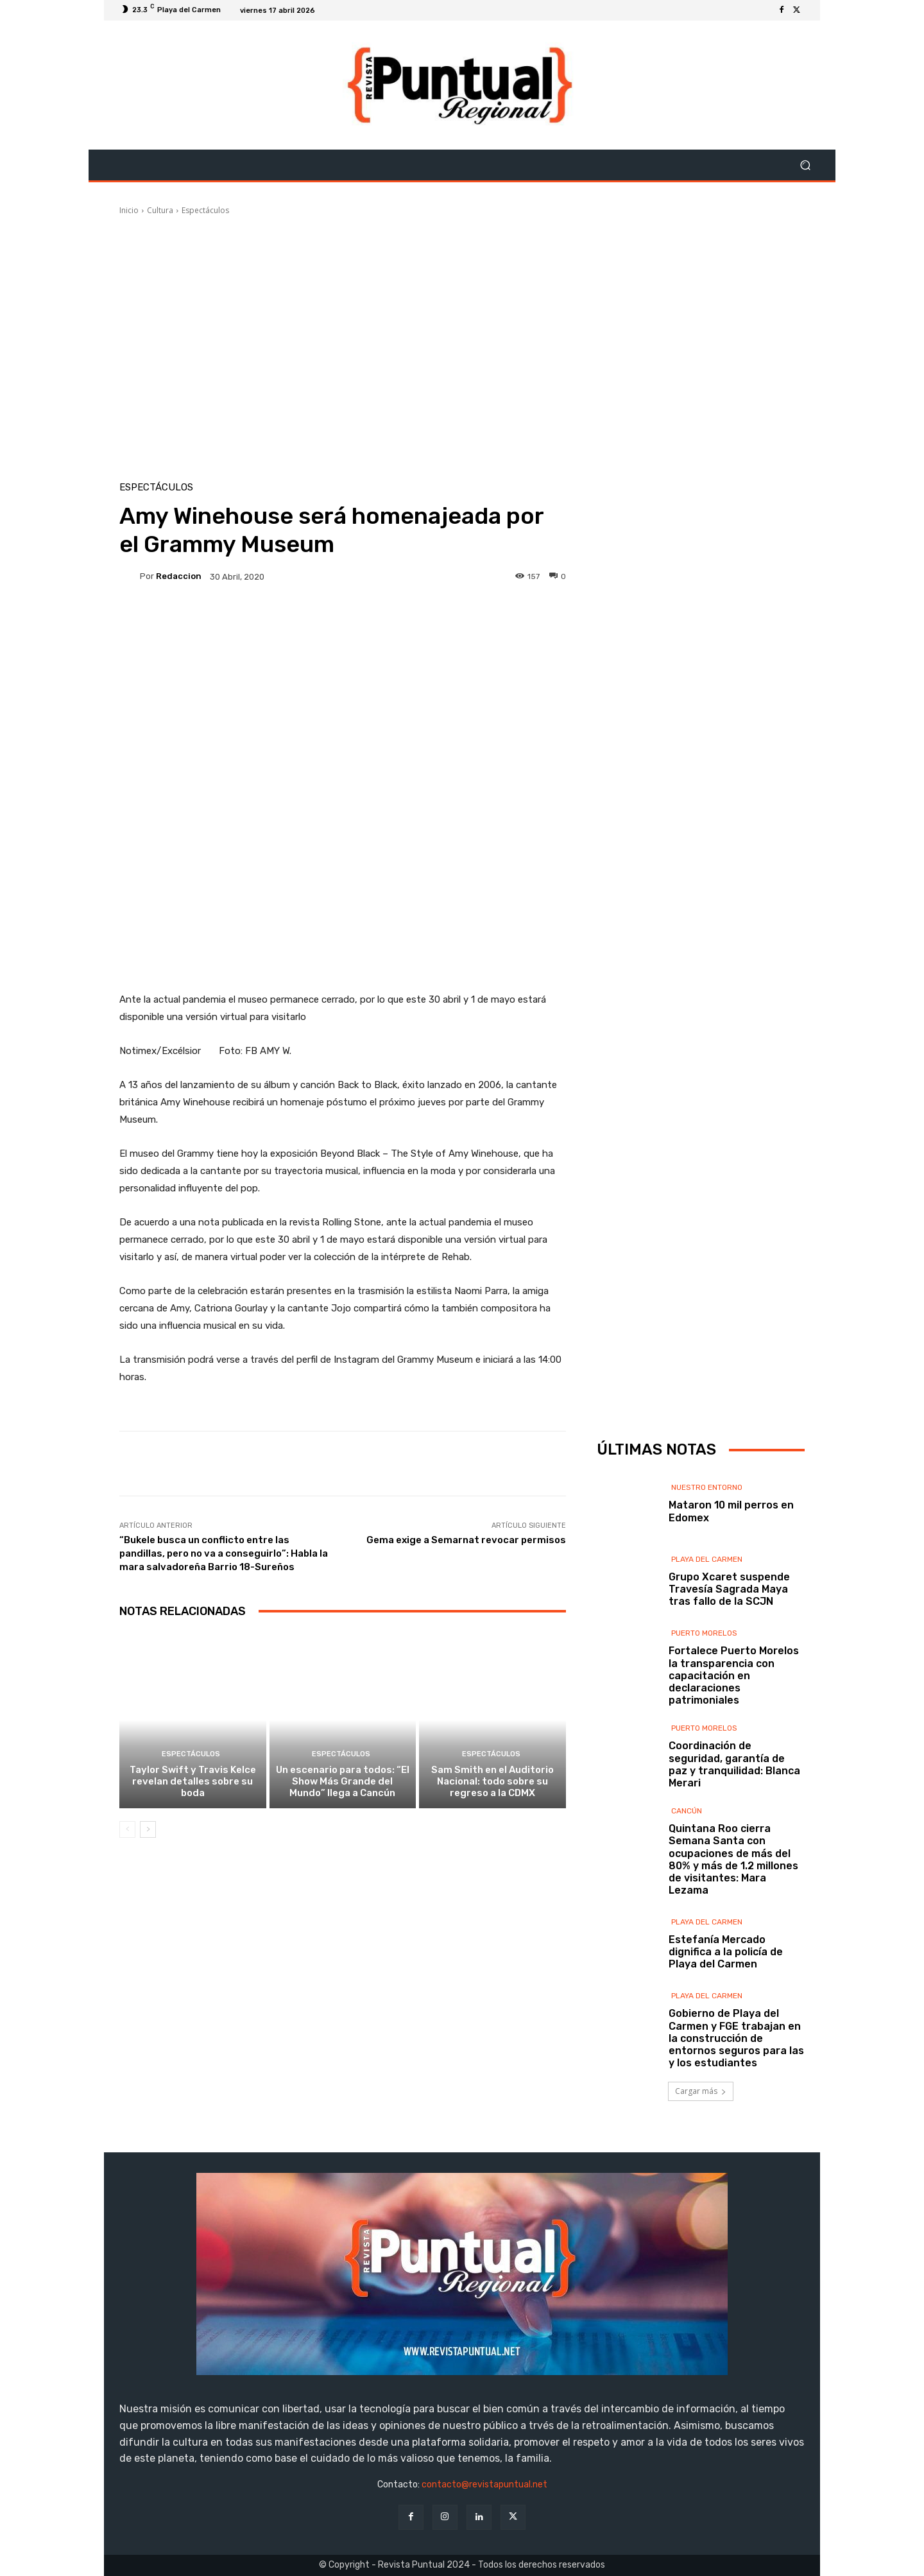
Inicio (129, 210)
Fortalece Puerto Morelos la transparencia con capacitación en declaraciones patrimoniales (734, 1675)
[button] (805, 165)
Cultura (160, 210)
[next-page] (148, 1829)
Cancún (686, 1810)
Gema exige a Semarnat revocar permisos (466, 1540)
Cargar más (700, 2091)
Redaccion (178, 576)
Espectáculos (205, 210)
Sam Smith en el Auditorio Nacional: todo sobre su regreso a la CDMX (492, 1781)
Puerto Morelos (704, 1633)
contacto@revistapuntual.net (484, 2484)
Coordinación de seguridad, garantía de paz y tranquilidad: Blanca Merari (734, 1764)
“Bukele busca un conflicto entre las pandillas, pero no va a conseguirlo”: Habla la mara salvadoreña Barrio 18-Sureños (223, 1553)
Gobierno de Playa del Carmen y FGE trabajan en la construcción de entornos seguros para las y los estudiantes (736, 2038)
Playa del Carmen (706, 1559)
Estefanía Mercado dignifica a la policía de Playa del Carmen (726, 1951)
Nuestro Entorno (706, 1487)
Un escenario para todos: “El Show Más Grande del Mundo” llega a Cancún (342, 1781)
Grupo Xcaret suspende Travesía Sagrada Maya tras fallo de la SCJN (729, 1589)
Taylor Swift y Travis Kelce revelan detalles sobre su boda (193, 1781)
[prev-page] (127, 1829)
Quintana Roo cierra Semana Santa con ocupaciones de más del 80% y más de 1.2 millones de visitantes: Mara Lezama (733, 1859)
